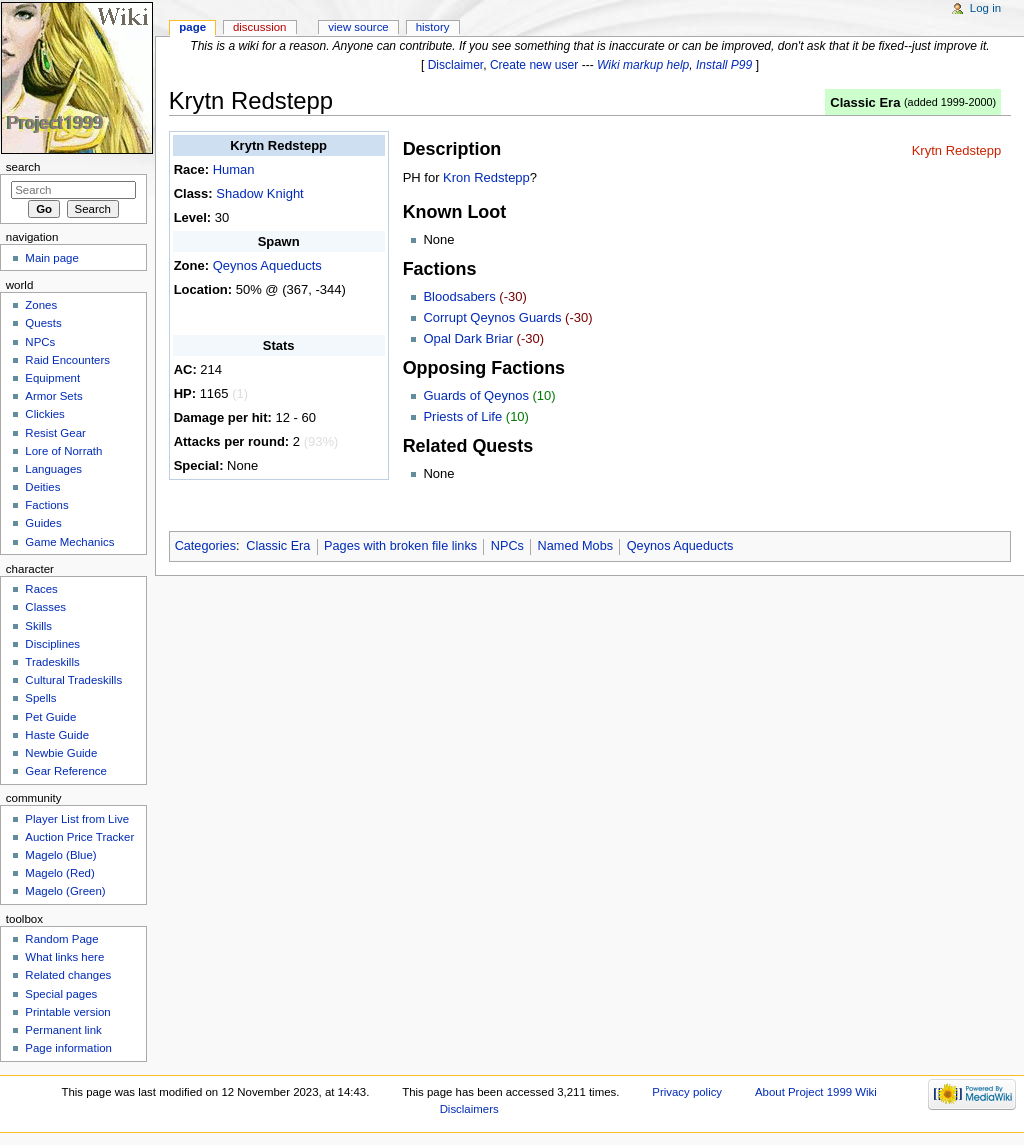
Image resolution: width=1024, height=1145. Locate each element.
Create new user (534, 65)
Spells (40, 698)
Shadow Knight (259, 193)
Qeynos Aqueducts (267, 265)
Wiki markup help (643, 65)
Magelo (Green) (65, 891)
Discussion (259, 27)
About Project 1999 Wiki (816, 1092)
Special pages (61, 994)
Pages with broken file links (400, 546)
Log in (985, 8)
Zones (41, 305)
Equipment (52, 378)
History (433, 27)
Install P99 (724, 65)
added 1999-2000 (950, 102)
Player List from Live (77, 819)
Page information (68, 1048)
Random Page (61, 939)
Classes (45, 607)
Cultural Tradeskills (73, 680)
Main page (52, 258)
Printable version (67, 1012)
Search (23, 167)
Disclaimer (456, 65)
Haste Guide (57, 735)
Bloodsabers (459, 296)
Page (192, 27)
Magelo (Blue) (60, 855)
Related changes (68, 975)
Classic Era (865, 102)
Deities (42, 487)
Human (234, 169)
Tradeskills (52, 662)
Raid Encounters (67, 360)
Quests (43, 323)
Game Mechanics (69, 542)
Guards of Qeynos (476, 395)
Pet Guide (50, 717)
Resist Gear (55, 433)
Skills (38, 626)
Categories (205, 546)
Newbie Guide (61, 753)
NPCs (507, 546)
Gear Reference (66, 771)
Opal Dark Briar (468, 338)
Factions (46, 505)
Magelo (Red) (59, 873)
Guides (43, 523)
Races (41, 589)
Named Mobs (575, 546)
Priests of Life (462, 416)
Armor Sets (53, 396)
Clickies (44, 414)
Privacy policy (687, 1092)
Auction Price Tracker (79, 837)
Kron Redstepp (486, 177)
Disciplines (52, 644)
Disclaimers (469, 1109)
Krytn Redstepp (957, 150)
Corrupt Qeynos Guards (492, 317)
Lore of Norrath (63, 451)
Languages (53, 469)
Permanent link (63, 1030)
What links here (64, 957)
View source (358, 27)
